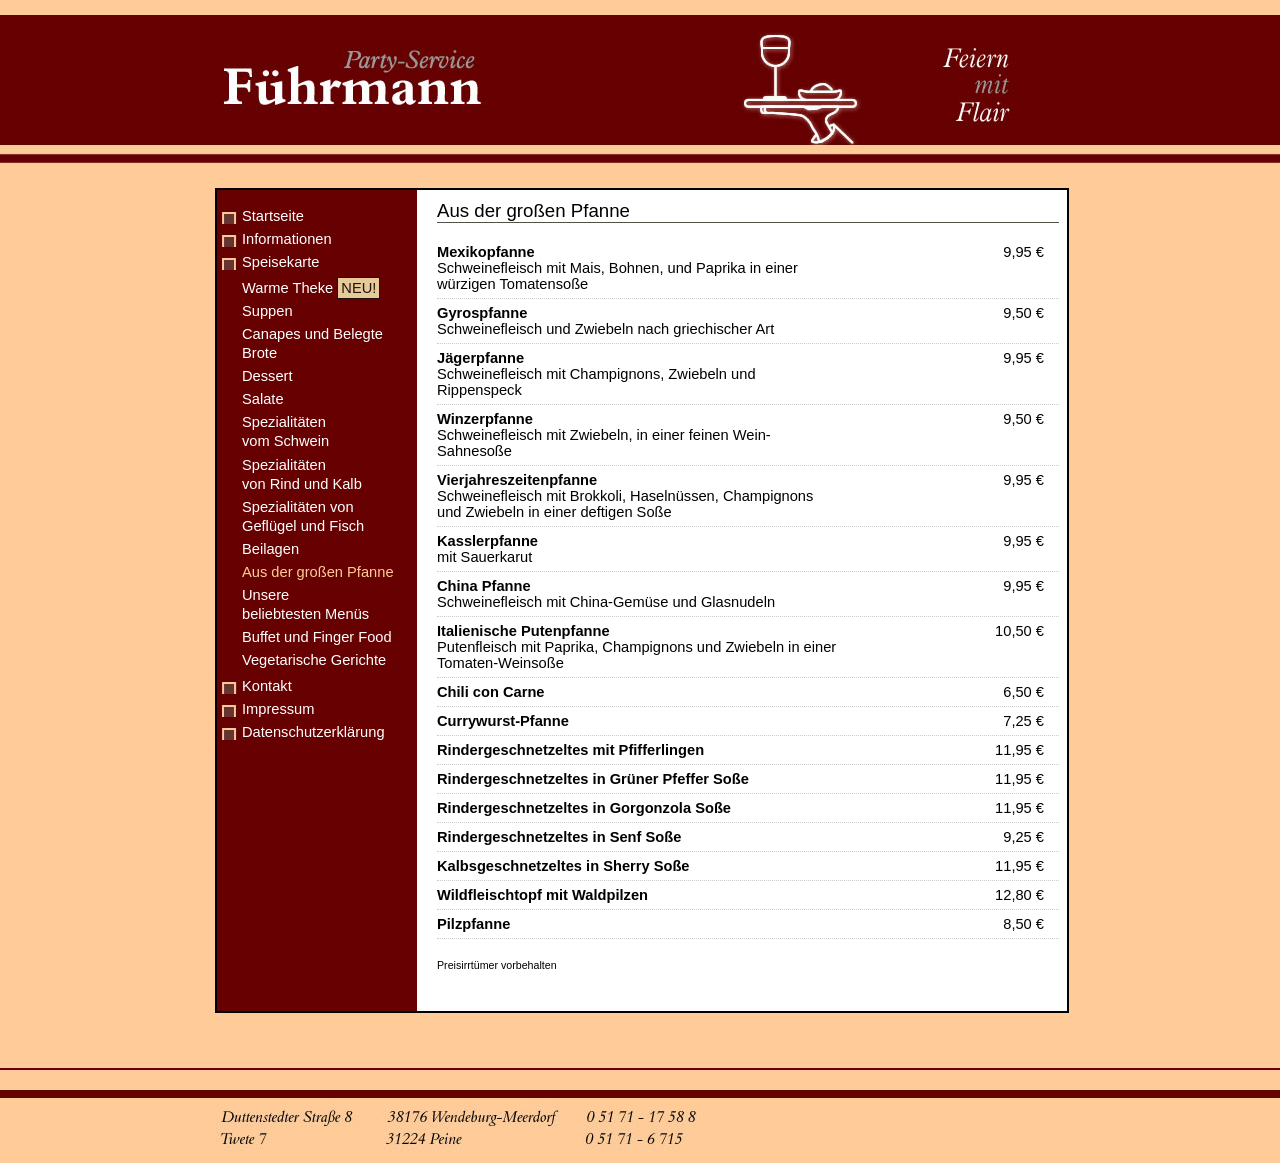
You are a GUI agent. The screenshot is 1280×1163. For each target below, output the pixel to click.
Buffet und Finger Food (317, 637)
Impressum (278, 709)
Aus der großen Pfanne (318, 572)
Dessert (267, 376)
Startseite (273, 216)
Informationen (287, 239)
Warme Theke (311, 288)
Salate (263, 399)
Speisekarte (280, 262)
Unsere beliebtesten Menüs (305, 604)
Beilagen (270, 549)
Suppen (267, 311)
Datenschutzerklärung (313, 732)
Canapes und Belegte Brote (312, 343)
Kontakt (267, 686)
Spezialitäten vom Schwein (285, 431)
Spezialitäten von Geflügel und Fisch (303, 516)
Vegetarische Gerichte (314, 660)
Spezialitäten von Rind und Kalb (302, 474)
